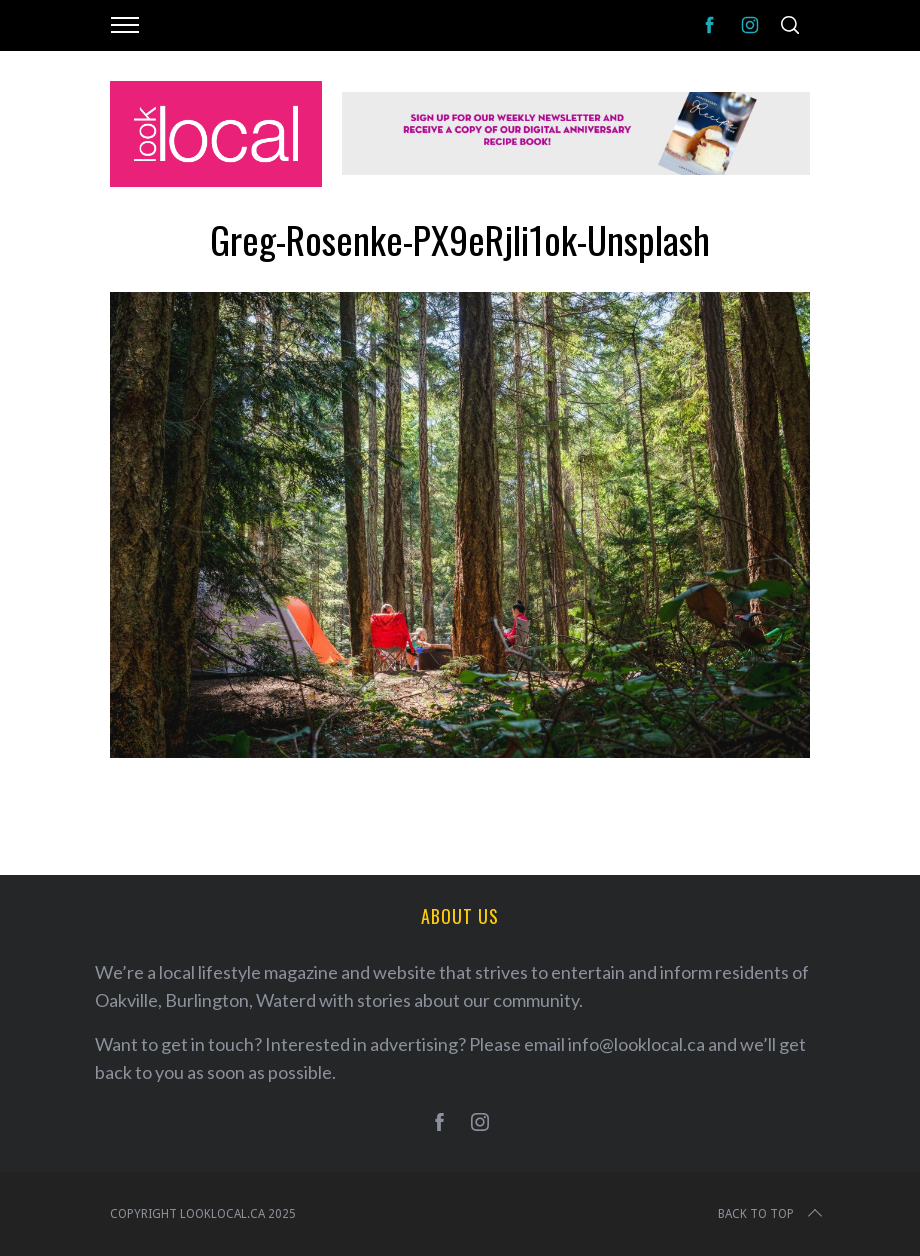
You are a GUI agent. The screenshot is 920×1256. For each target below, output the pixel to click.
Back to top (772, 1214)
